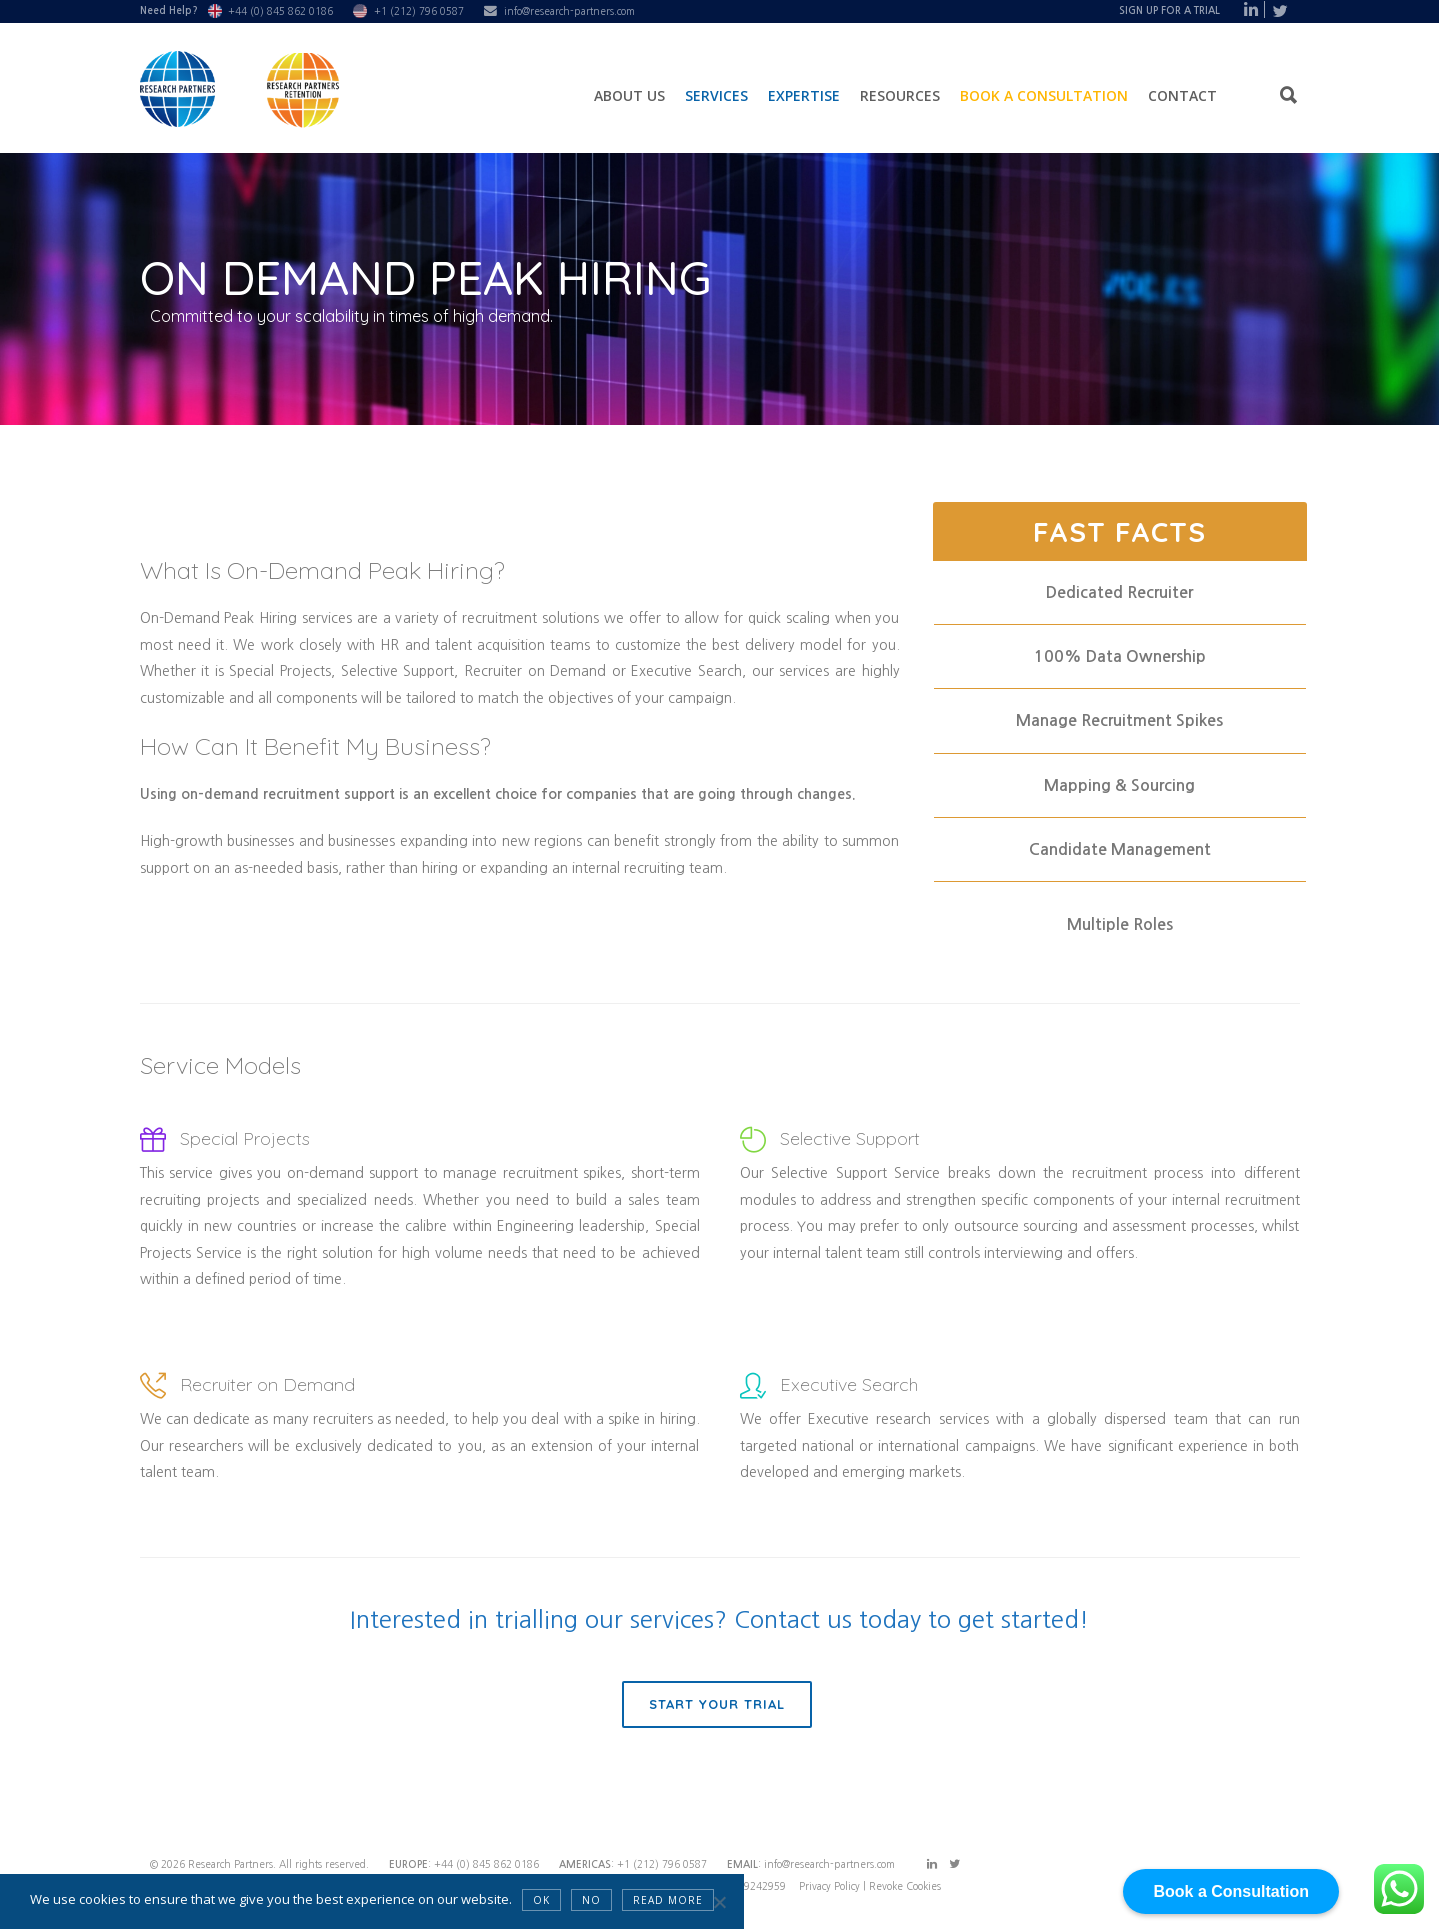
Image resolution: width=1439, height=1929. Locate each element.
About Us (629, 95)
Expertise (804, 95)
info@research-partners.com (569, 11)
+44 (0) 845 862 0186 (280, 11)
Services (716, 95)
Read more (668, 1900)
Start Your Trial (717, 1704)
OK (541, 1900)
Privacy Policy (831, 1886)
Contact (1182, 95)
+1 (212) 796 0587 (419, 11)
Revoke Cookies (905, 1886)
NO (591, 1900)
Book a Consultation (1044, 95)
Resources (900, 95)
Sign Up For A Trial (1169, 10)
